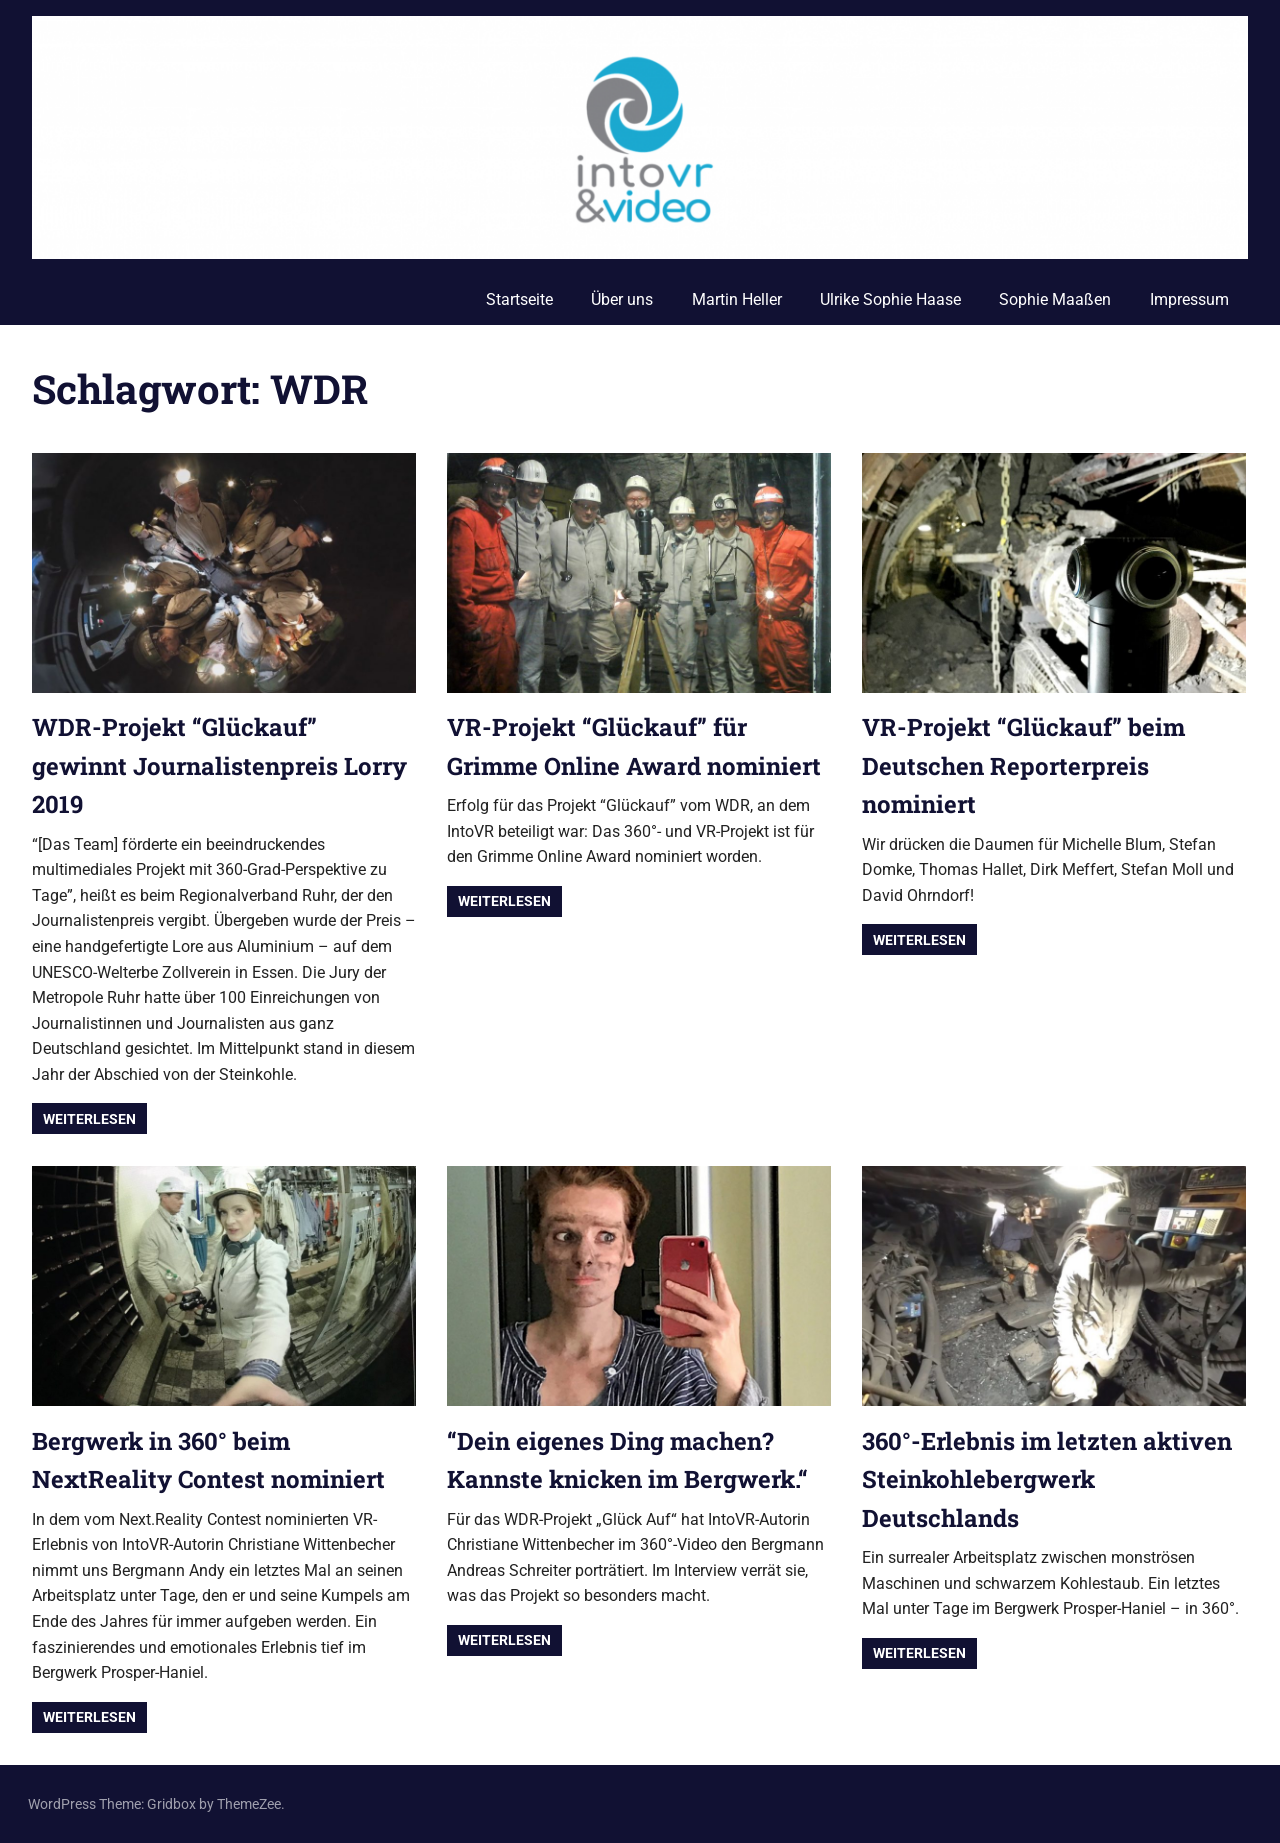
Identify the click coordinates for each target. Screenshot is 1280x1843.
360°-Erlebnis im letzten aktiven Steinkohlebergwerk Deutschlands (1047, 1479)
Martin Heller (737, 299)
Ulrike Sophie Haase (890, 299)
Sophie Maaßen (1055, 299)
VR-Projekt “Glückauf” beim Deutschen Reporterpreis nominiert (1023, 765)
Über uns (622, 299)
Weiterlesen (89, 1119)
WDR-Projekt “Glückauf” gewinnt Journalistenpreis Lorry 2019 (219, 765)
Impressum (1189, 299)
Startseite (519, 299)
